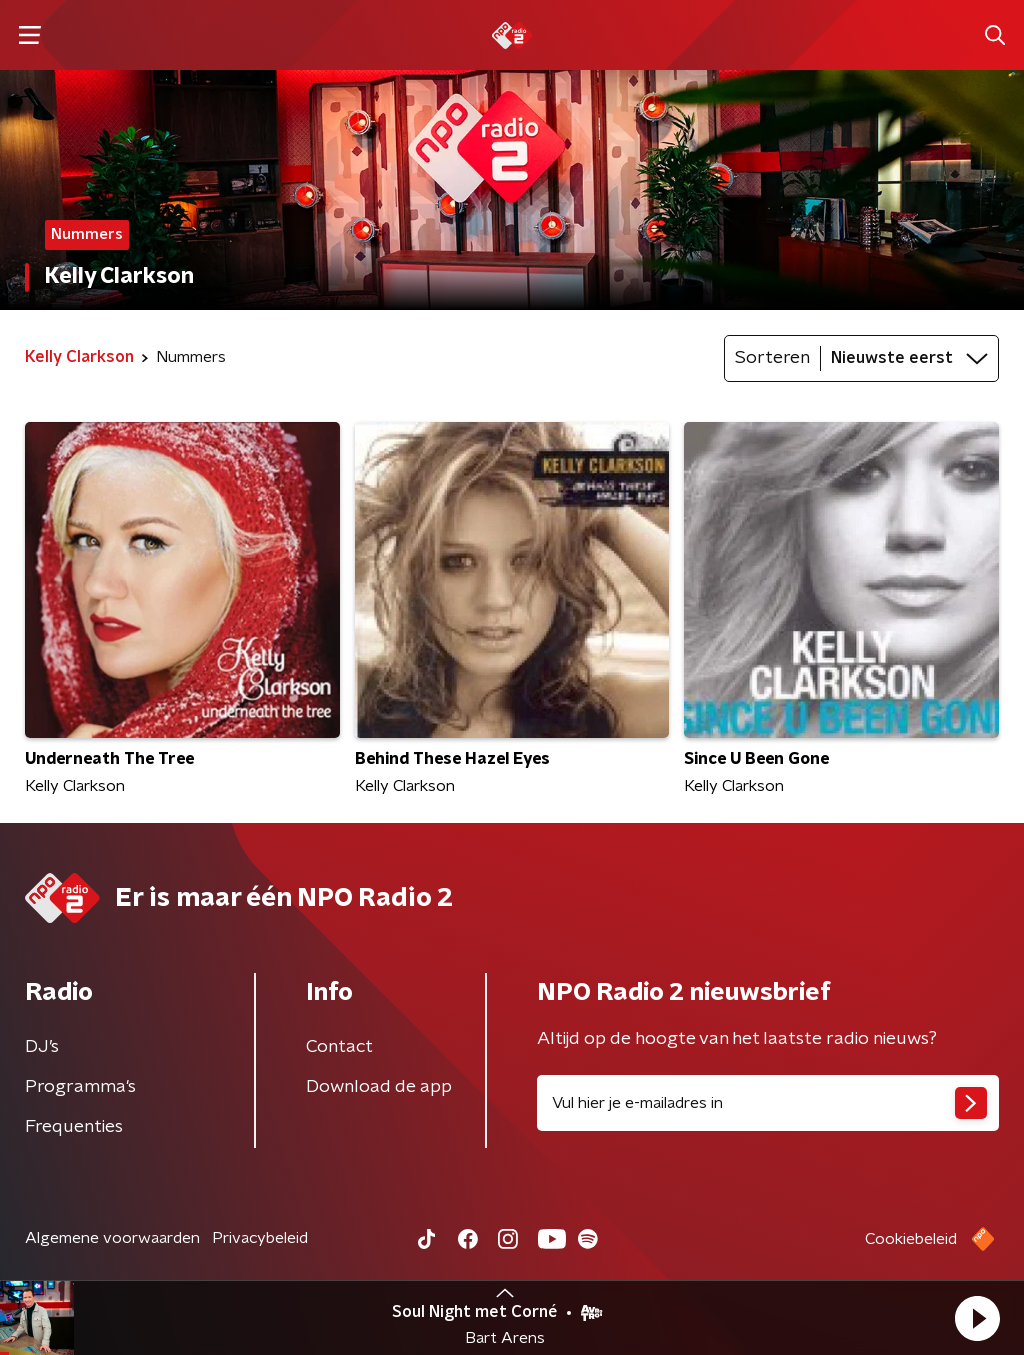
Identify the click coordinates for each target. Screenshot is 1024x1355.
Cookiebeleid (911, 1239)
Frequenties (74, 1127)
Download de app (379, 1087)
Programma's (80, 1087)
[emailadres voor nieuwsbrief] (768, 1103)
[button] (977, 1318)
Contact (339, 1047)
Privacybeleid (260, 1238)
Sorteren (772, 358)
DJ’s (42, 1047)
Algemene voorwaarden (112, 1238)
